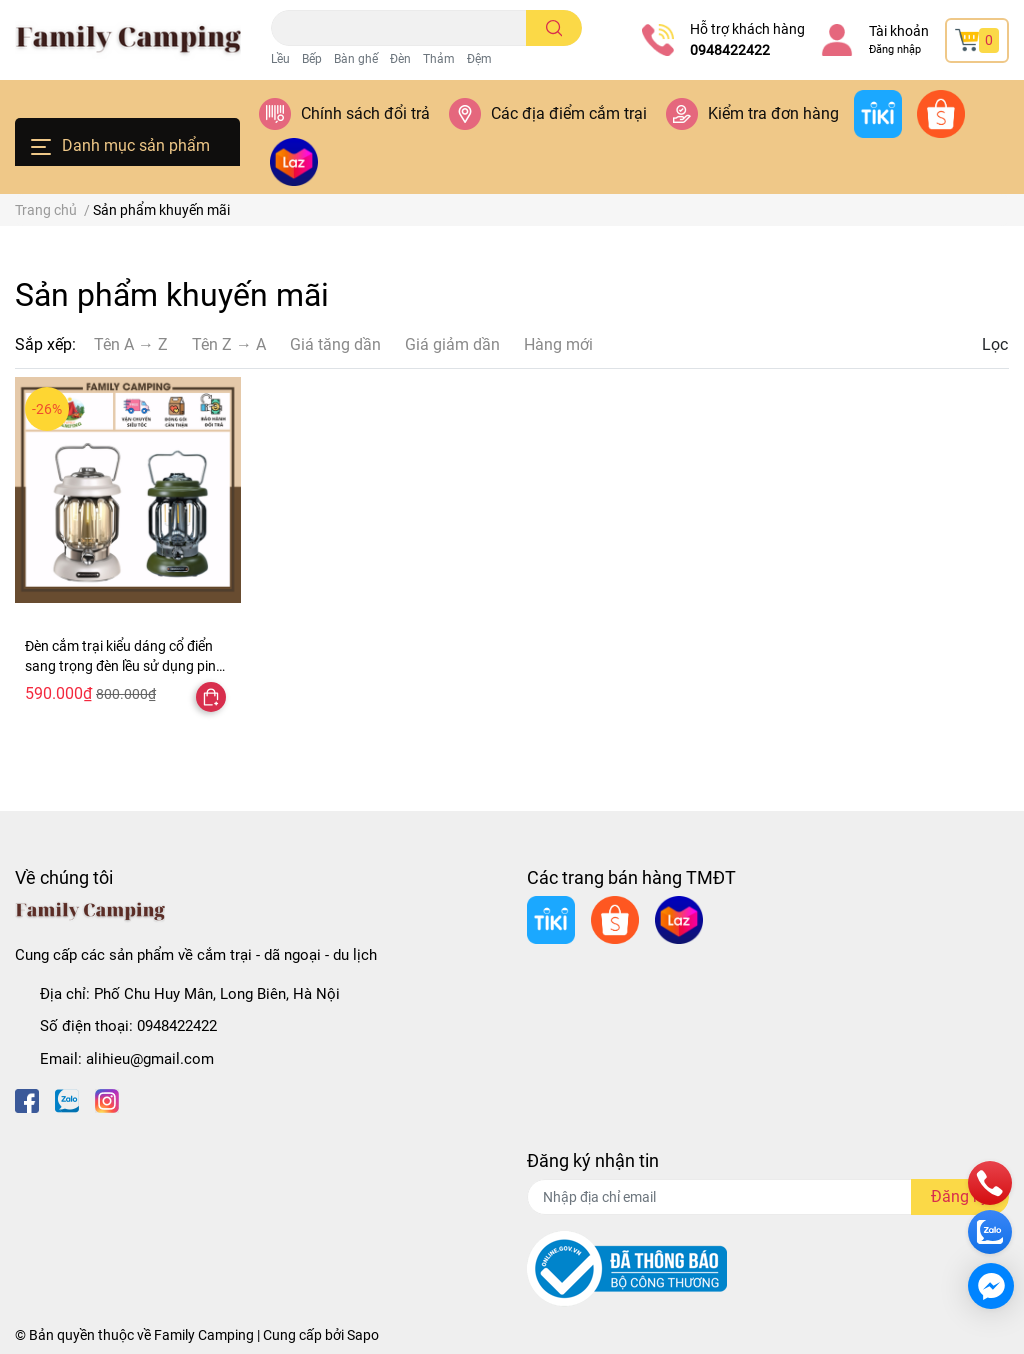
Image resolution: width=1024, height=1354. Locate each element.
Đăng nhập (895, 49)
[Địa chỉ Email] (768, 1197)
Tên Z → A (229, 344)
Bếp (312, 59)
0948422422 (730, 50)
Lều (280, 59)
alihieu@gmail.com (150, 1059)
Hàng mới (558, 344)
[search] (554, 28)
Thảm (439, 59)
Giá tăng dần (335, 344)
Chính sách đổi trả (365, 113)
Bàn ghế (356, 59)
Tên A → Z (131, 344)
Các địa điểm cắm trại (569, 113)
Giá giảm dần (452, 344)
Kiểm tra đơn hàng (773, 113)
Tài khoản (899, 31)
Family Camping (204, 1335)
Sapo (363, 1335)
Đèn (400, 59)
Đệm (479, 59)
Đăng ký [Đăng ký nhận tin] (960, 1196)
